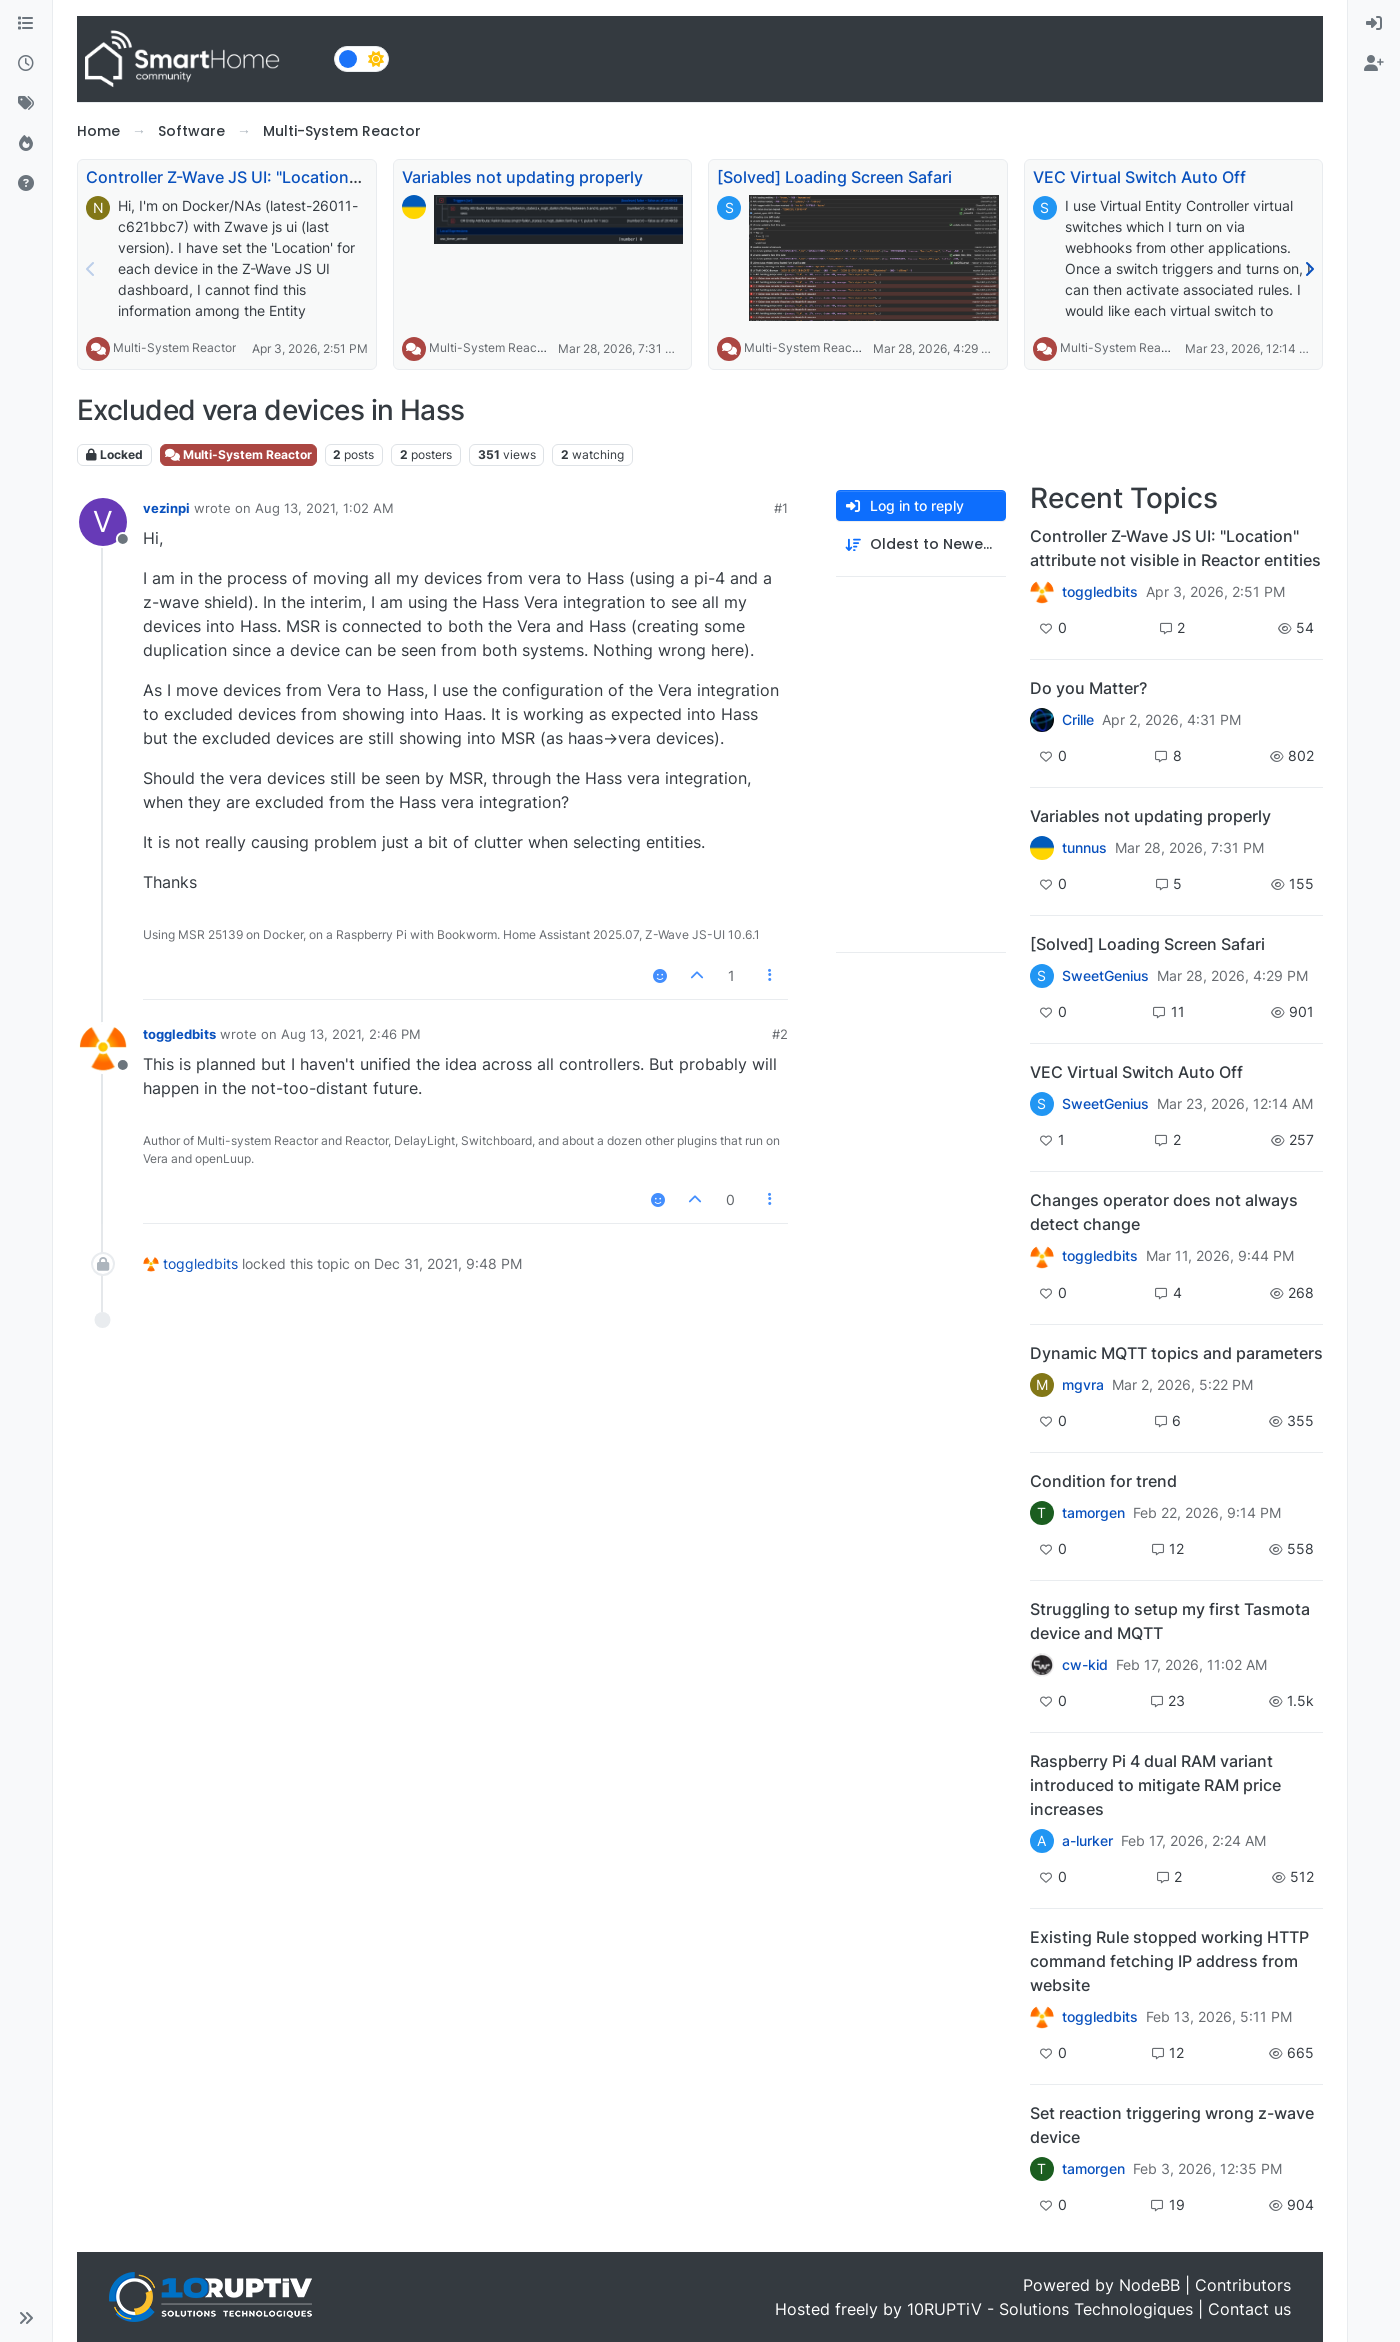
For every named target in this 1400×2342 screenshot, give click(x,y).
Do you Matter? (1088, 688)
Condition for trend (1103, 1481)
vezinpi (166, 508)
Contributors (1243, 2285)
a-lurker (1087, 1841)
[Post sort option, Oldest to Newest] (921, 544)
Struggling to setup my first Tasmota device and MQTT (1170, 1621)
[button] (26, 2318)
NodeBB (1149, 2285)
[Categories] (26, 24)
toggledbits (179, 1034)
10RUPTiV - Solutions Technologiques (1050, 2309)
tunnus (1084, 848)
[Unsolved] (26, 184)
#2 (780, 1034)
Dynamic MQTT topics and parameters (1176, 1353)
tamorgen (1093, 1513)
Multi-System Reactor (174, 347)
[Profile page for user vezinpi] (103, 522)
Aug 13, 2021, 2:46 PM (351, 1034)
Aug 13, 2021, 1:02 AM (324, 508)
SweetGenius (1105, 976)
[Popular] (26, 144)
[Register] (1374, 64)
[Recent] (26, 64)
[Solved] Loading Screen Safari (834, 177)
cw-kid (1085, 1665)
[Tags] (26, 104)
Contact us (1249, 2309)
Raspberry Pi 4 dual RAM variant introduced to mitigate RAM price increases (1155, 1785)
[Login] (1374, 24)
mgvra (1083, 1385)
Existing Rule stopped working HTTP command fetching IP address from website (1169, 1961)
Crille (1078, 720)
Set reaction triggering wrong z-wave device (1172, 2125)
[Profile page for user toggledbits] (103, 1048)
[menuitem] (1374, 24)
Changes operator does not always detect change (1164, 1212)
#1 (781, 508)
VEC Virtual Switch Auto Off (1139, 177)
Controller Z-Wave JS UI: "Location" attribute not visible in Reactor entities (1175, 548)
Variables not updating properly (522, 177)
